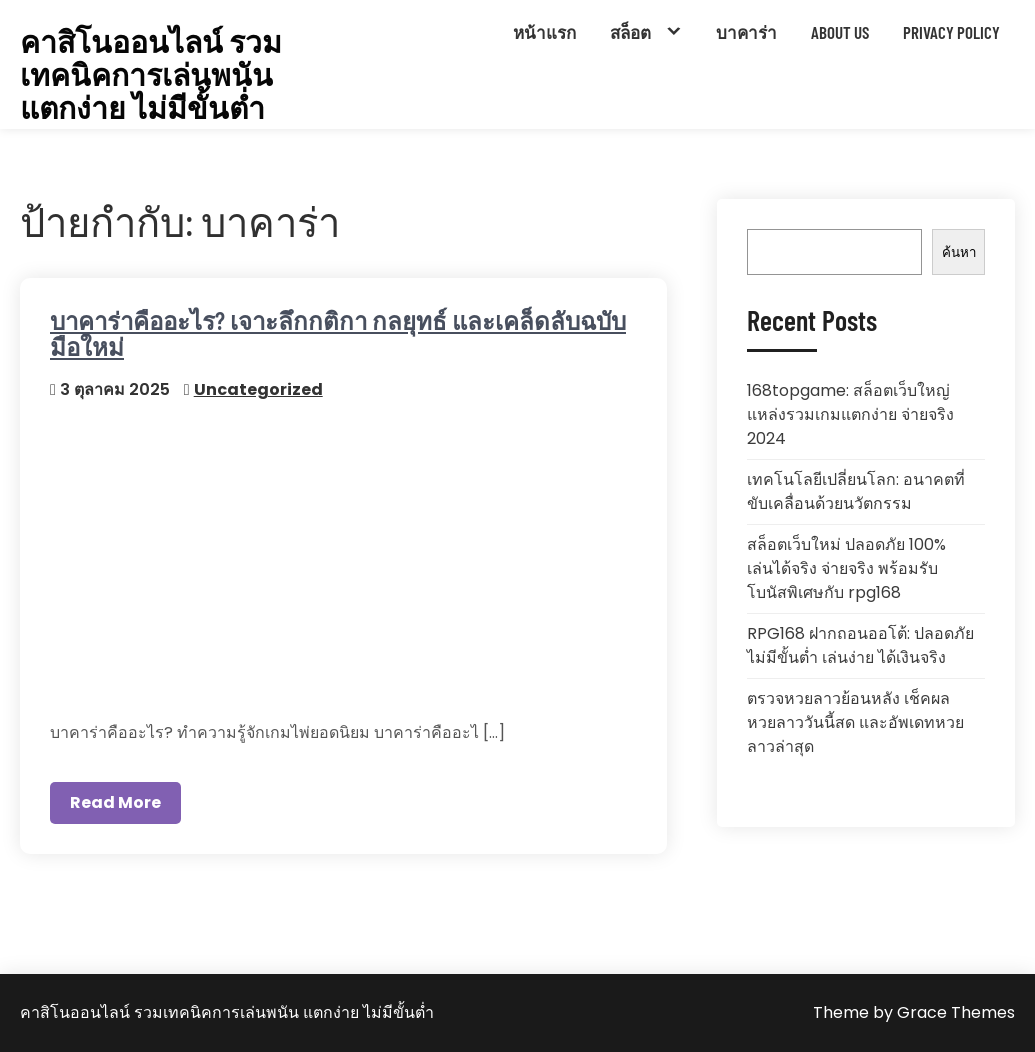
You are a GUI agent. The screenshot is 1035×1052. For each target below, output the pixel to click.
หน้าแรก (544, 32)
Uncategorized (258, 389)
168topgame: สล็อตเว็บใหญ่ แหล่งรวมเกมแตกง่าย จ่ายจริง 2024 (850, 414)
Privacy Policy (951, 32)
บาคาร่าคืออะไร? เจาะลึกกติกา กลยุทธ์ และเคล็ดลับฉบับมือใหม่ (338, 333)
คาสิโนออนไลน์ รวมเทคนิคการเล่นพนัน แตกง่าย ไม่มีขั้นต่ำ (151, 74)
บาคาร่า (746, 32)
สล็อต (630, 32)
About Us (840, 32)
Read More (115, 802)
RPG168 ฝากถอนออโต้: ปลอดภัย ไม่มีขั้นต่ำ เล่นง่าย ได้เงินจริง (860, 645)
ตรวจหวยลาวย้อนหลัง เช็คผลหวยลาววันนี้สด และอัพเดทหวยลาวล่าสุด (855, 722)
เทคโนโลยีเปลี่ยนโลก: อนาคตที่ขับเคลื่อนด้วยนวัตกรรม (856, 491)
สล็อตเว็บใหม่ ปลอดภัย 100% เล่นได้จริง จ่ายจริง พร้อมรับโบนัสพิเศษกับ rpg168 (846, 568)
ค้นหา (959, 252)
